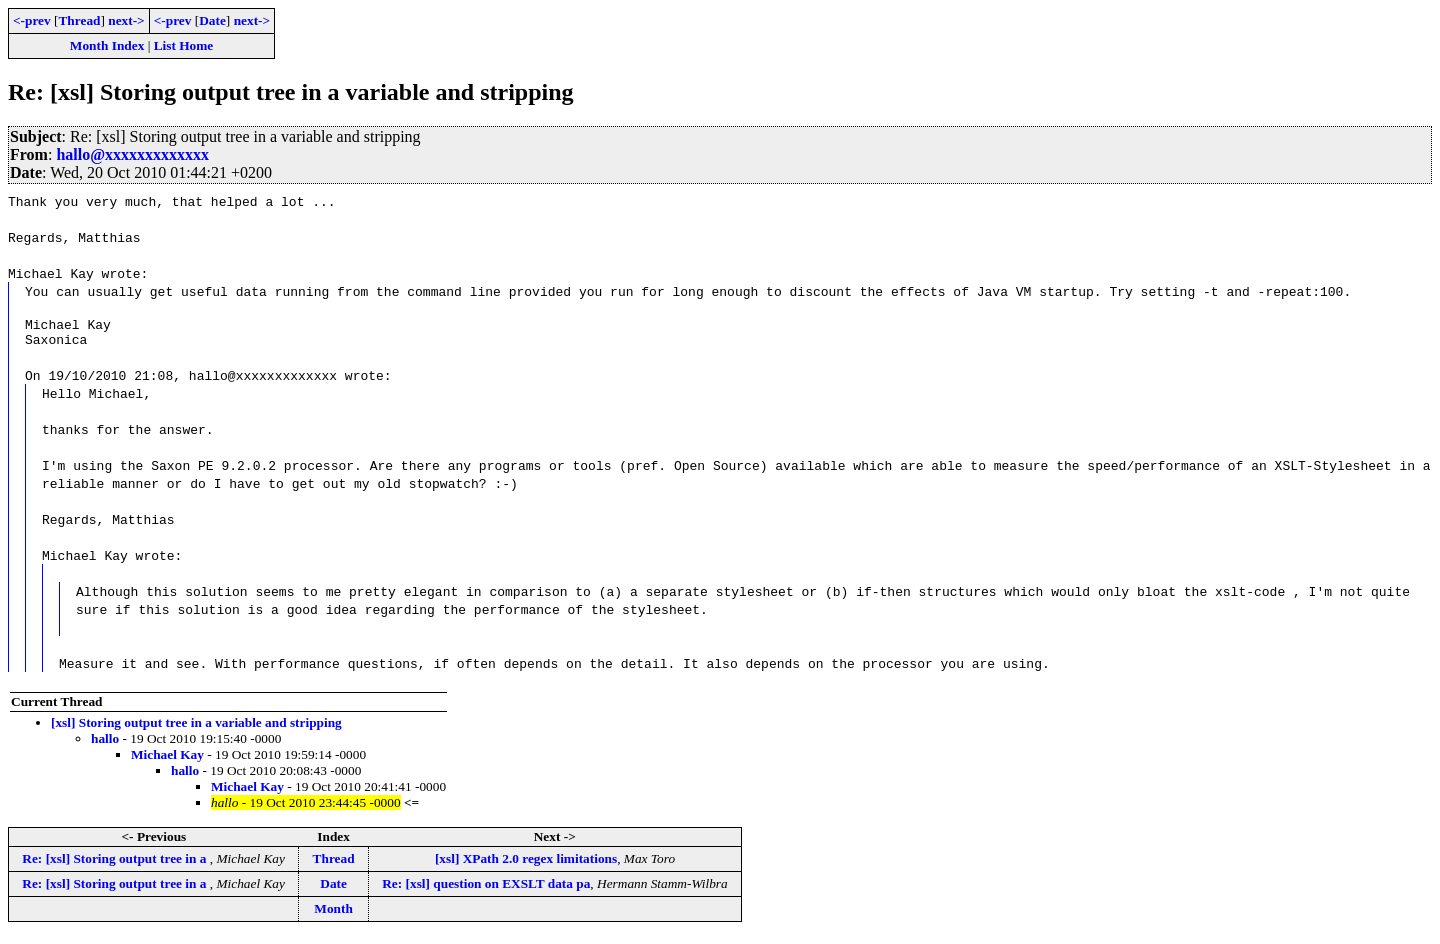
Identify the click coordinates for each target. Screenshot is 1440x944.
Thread (79, 20)
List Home (184, 45)
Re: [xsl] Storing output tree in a (115, 864)
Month (333, 914)
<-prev (32, 20)
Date (212, 20)
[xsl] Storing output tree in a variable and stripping (196, 728)
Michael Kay (167, 760)
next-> (126, 20)
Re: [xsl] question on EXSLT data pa (486, 889)
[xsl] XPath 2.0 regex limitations (526, 864)
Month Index (107, 45)
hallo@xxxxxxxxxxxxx (132, 154)
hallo (105, 744)
